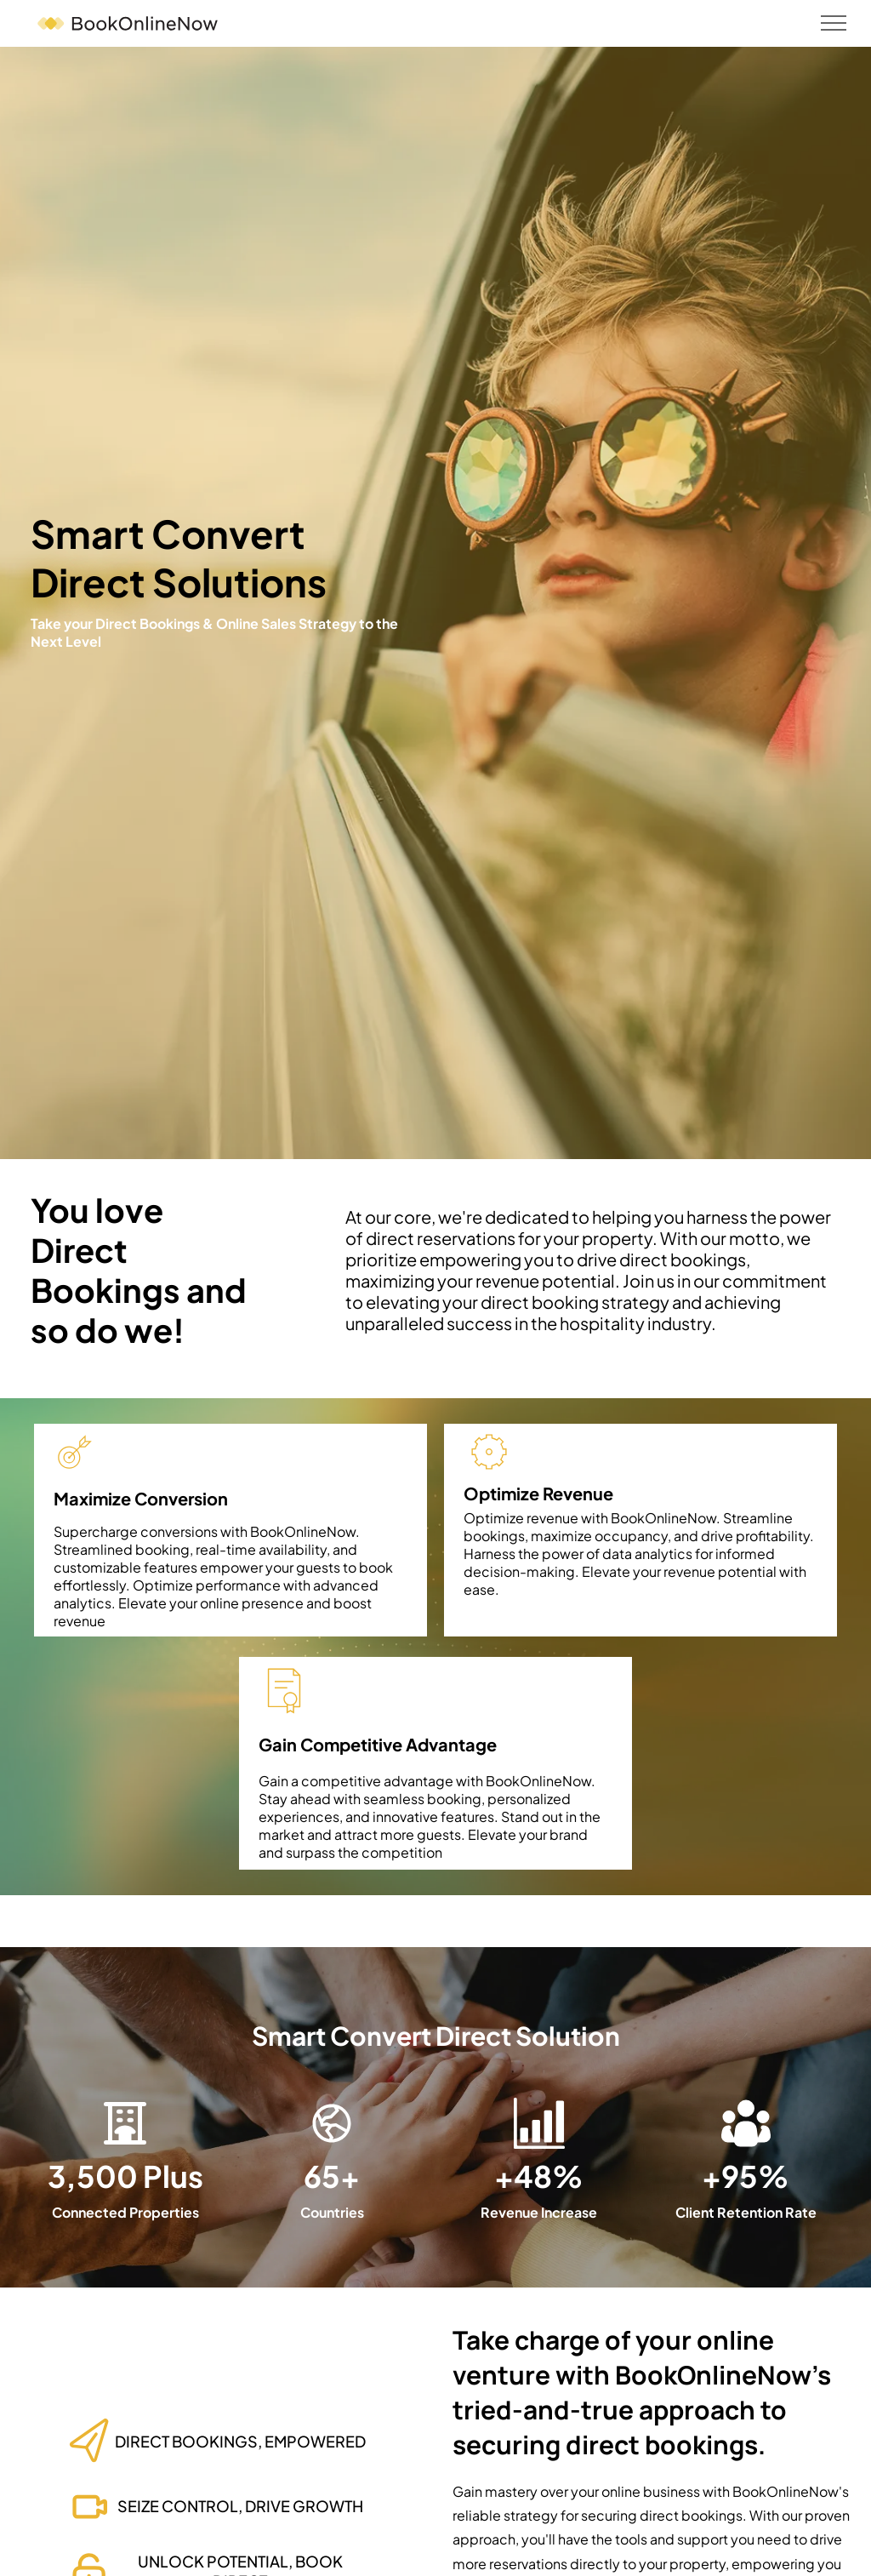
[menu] (833, 23)
